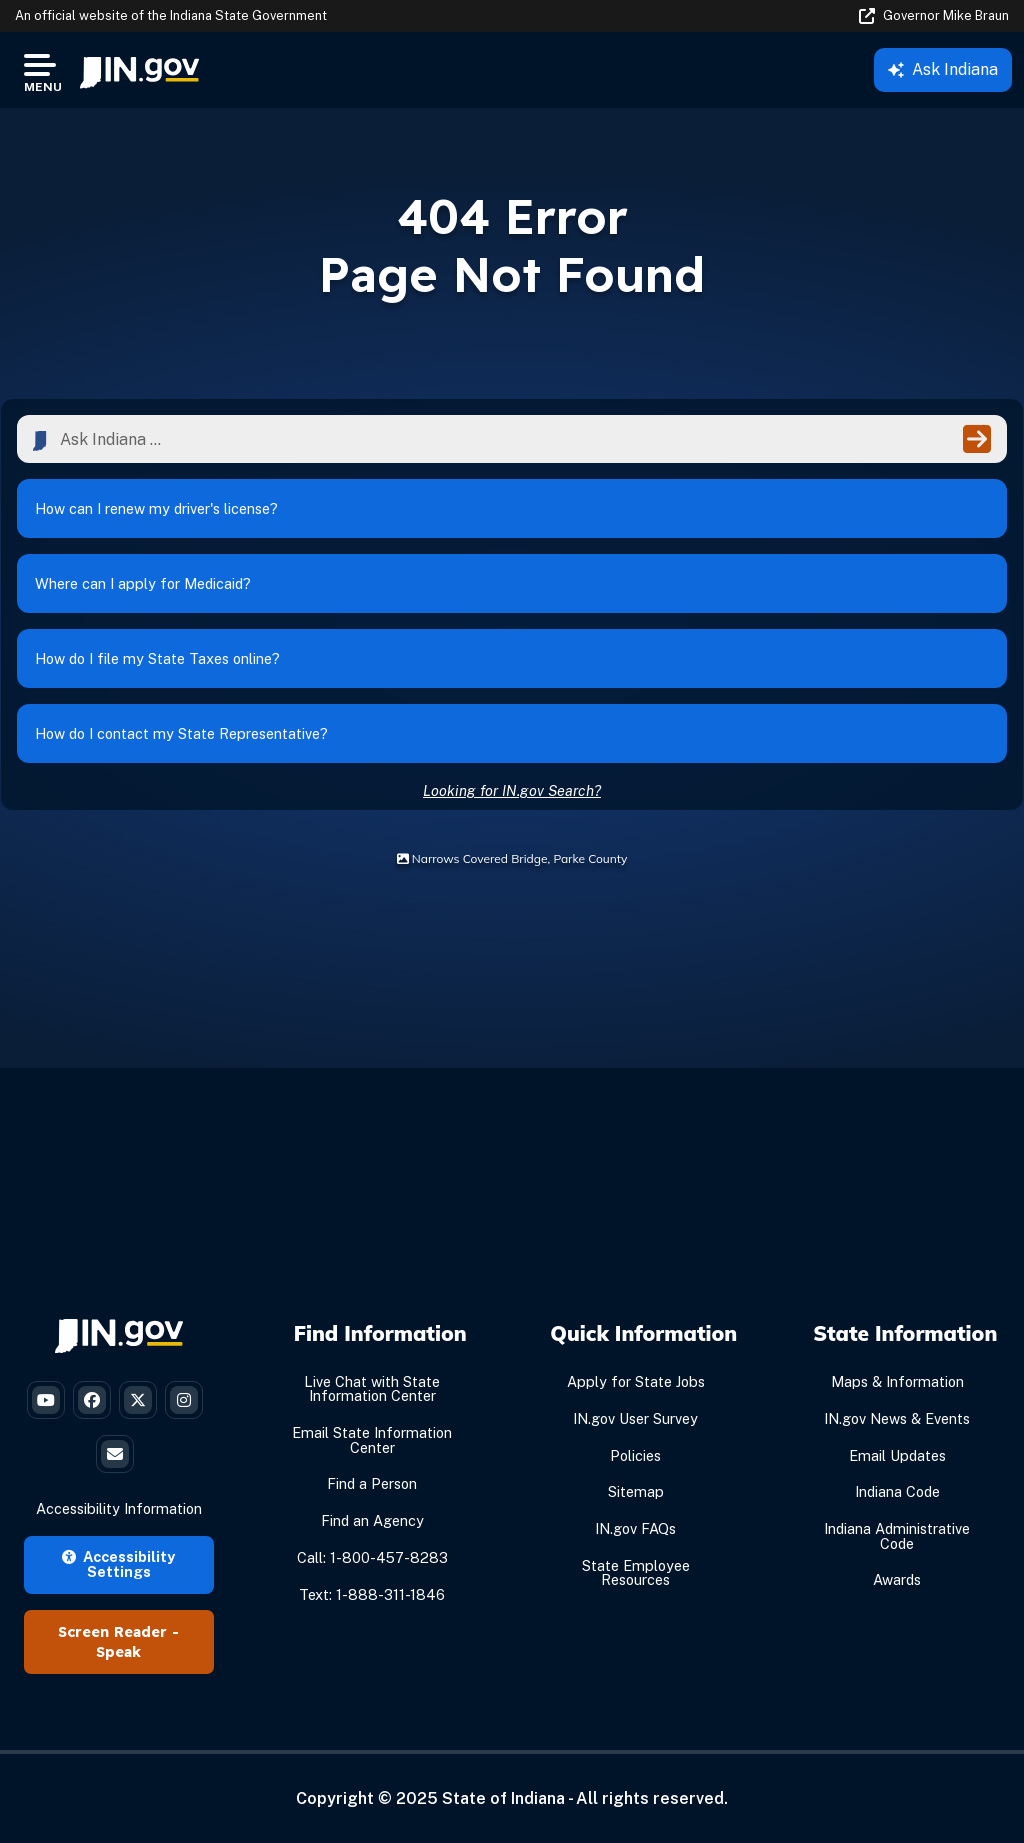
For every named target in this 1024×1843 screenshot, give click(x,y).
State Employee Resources (636, 1572)
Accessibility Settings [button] (118, 1563)
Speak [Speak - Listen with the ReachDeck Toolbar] (118, 1652)
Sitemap (636, 1491)
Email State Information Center (372, 1439)
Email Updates (897, 1455)
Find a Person (372, 1483)
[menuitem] (139, 70)
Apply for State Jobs (636, 1381)
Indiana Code (897, 1491)
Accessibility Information (119, 1508)
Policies (635, 1455)
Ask (943, 69)
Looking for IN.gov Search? (512, 790)
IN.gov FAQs (635, 1528)
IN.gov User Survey (635, 1418)
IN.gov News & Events (897, 1418)
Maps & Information (897, 1381)
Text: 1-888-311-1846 (372, 1594)
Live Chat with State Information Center (372, 1388)
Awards (897, 1579)
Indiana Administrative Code (897, 1535)
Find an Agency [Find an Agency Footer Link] (372, 1520)
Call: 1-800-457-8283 (372, 1557)
